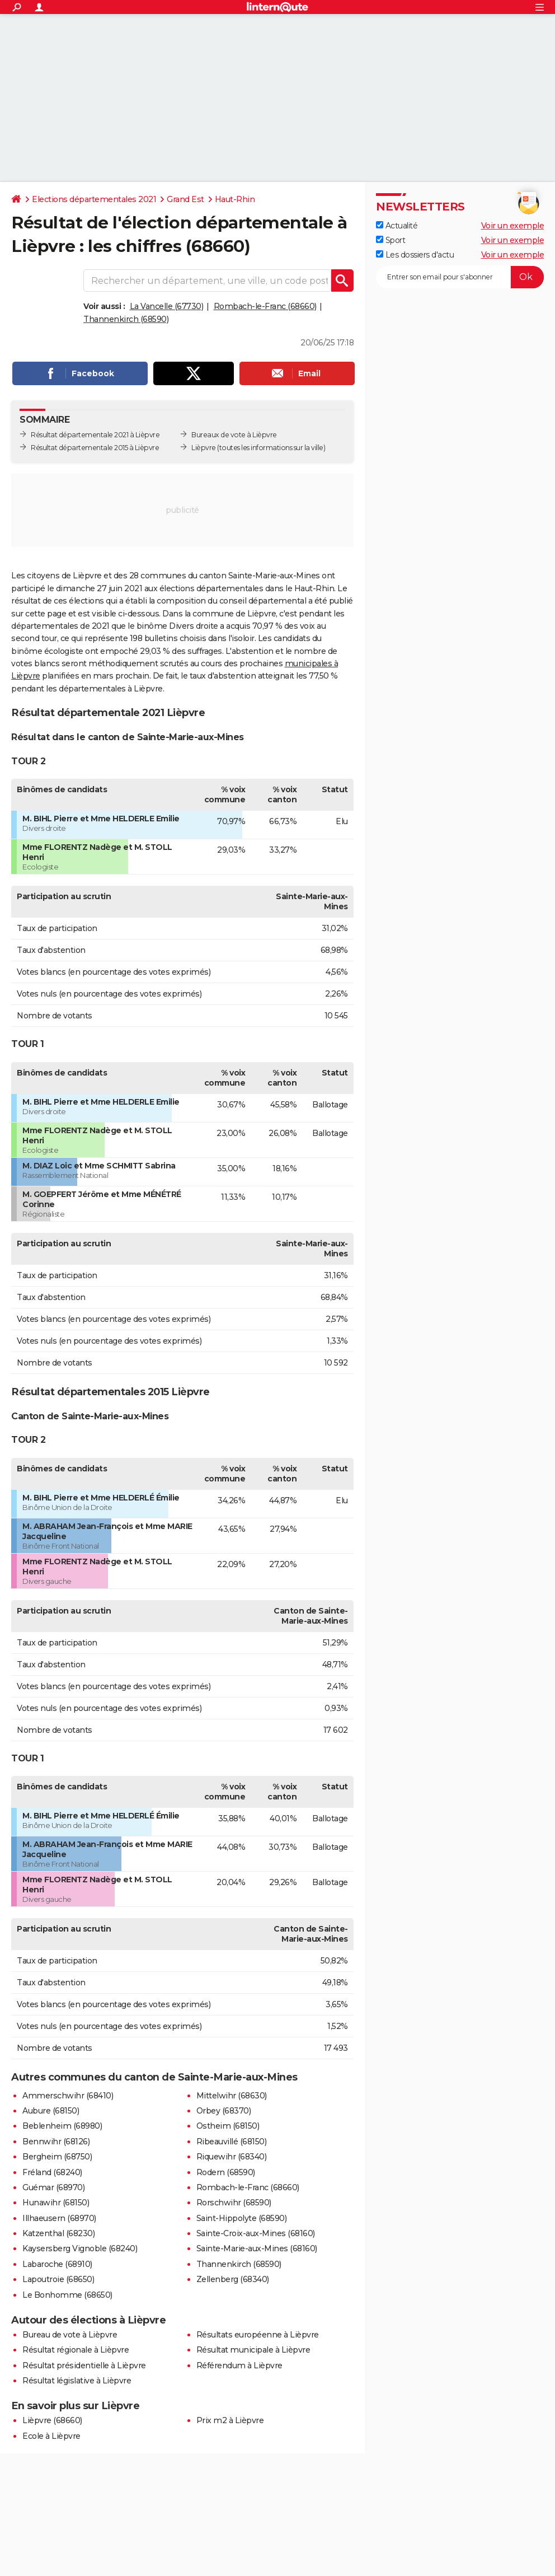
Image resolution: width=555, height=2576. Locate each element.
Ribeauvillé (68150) (231, 2141)
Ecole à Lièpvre (51, 2436)
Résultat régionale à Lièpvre (75, 2350)
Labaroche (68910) (57, 2264)
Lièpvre (203, 447)
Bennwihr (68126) (56, 2141)
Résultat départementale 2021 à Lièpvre (95, 435)
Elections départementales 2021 (94, 199)
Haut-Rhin (235, 199)
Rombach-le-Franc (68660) (265, 306)
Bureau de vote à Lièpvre (69, 2335)
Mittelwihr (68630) (231, 2096)
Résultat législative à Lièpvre (76, 2381)
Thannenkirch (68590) (125, 319)
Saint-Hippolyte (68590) (241, 2218)
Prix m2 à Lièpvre (230, 2420)
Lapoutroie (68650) (58, 2279)
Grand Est (185, 199)
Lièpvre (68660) (52, 2420)
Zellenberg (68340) (232, 2279)
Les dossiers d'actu (415, 255)
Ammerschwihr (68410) (67, 2096)
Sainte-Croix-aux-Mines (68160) (255, 2233)
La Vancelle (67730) (167, 306)
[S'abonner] (460, 277)
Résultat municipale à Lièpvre (253, 2350)
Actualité (396, 226)
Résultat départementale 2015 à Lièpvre (95, 447)
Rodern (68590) (225, 2172)
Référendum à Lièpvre (239, 2365)
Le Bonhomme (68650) (67, 2295)
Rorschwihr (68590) (233, 2203)
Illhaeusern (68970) (59, 2218)
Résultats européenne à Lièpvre (257, 2335)
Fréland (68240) (52, 2172)
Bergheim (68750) (57, 2157)
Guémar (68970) (53, 2187)
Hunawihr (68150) (55, 2203)
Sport (390, 240)
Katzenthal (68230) (58, 2233)
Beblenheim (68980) (62, 2126)
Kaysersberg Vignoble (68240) (79, 2248)
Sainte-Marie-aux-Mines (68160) (256, 2248)
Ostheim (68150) (228, 2126)
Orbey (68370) (223, 2111)
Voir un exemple (512, 226)
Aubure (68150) (50, 2111)
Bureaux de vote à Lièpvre (234, 435)
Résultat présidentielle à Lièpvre (84, 2365)
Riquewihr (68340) (231, 2157)
